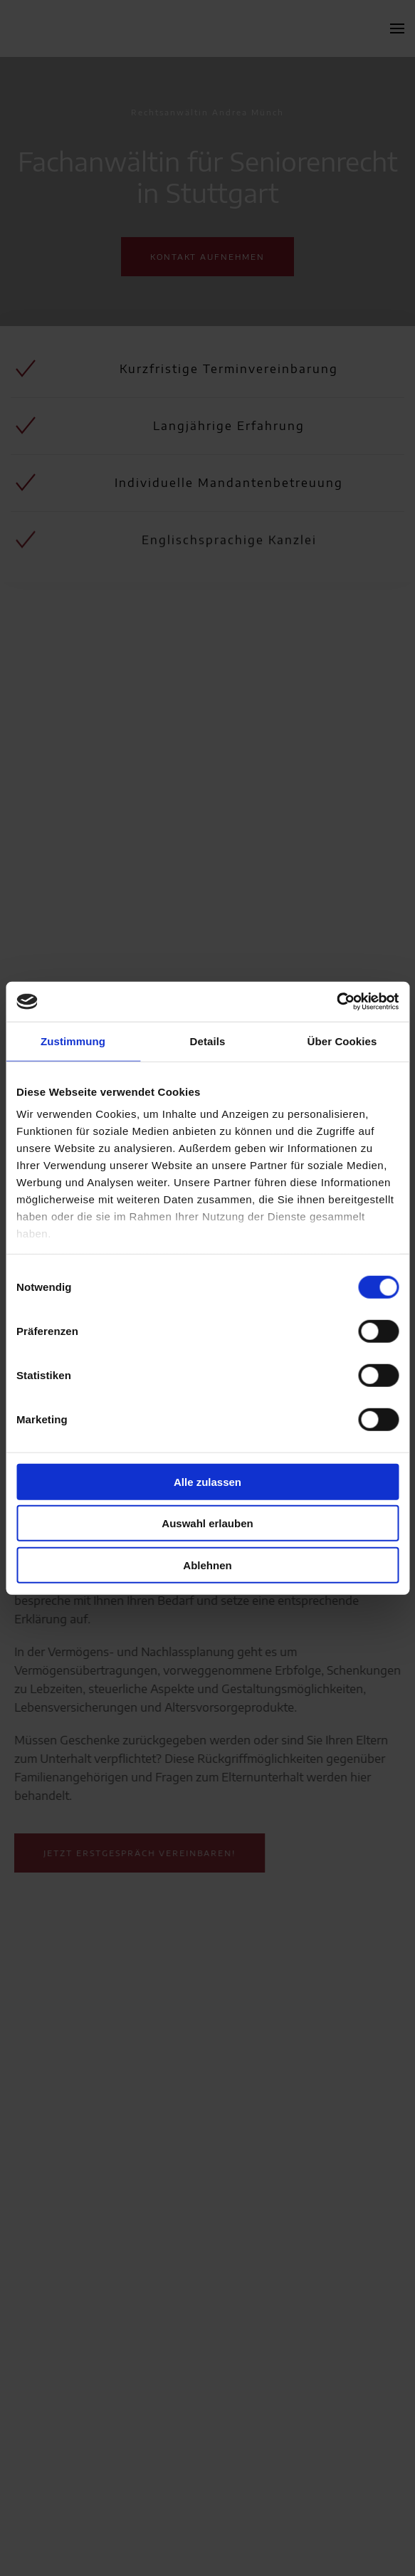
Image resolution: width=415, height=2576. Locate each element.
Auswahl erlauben (207, 1523)
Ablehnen (207, 1565)
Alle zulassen (207, 1481)
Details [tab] (208, 1041)
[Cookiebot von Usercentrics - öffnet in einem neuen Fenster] (336, 1002)
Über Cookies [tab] (342, 1041)
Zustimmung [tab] (73, 1041)
